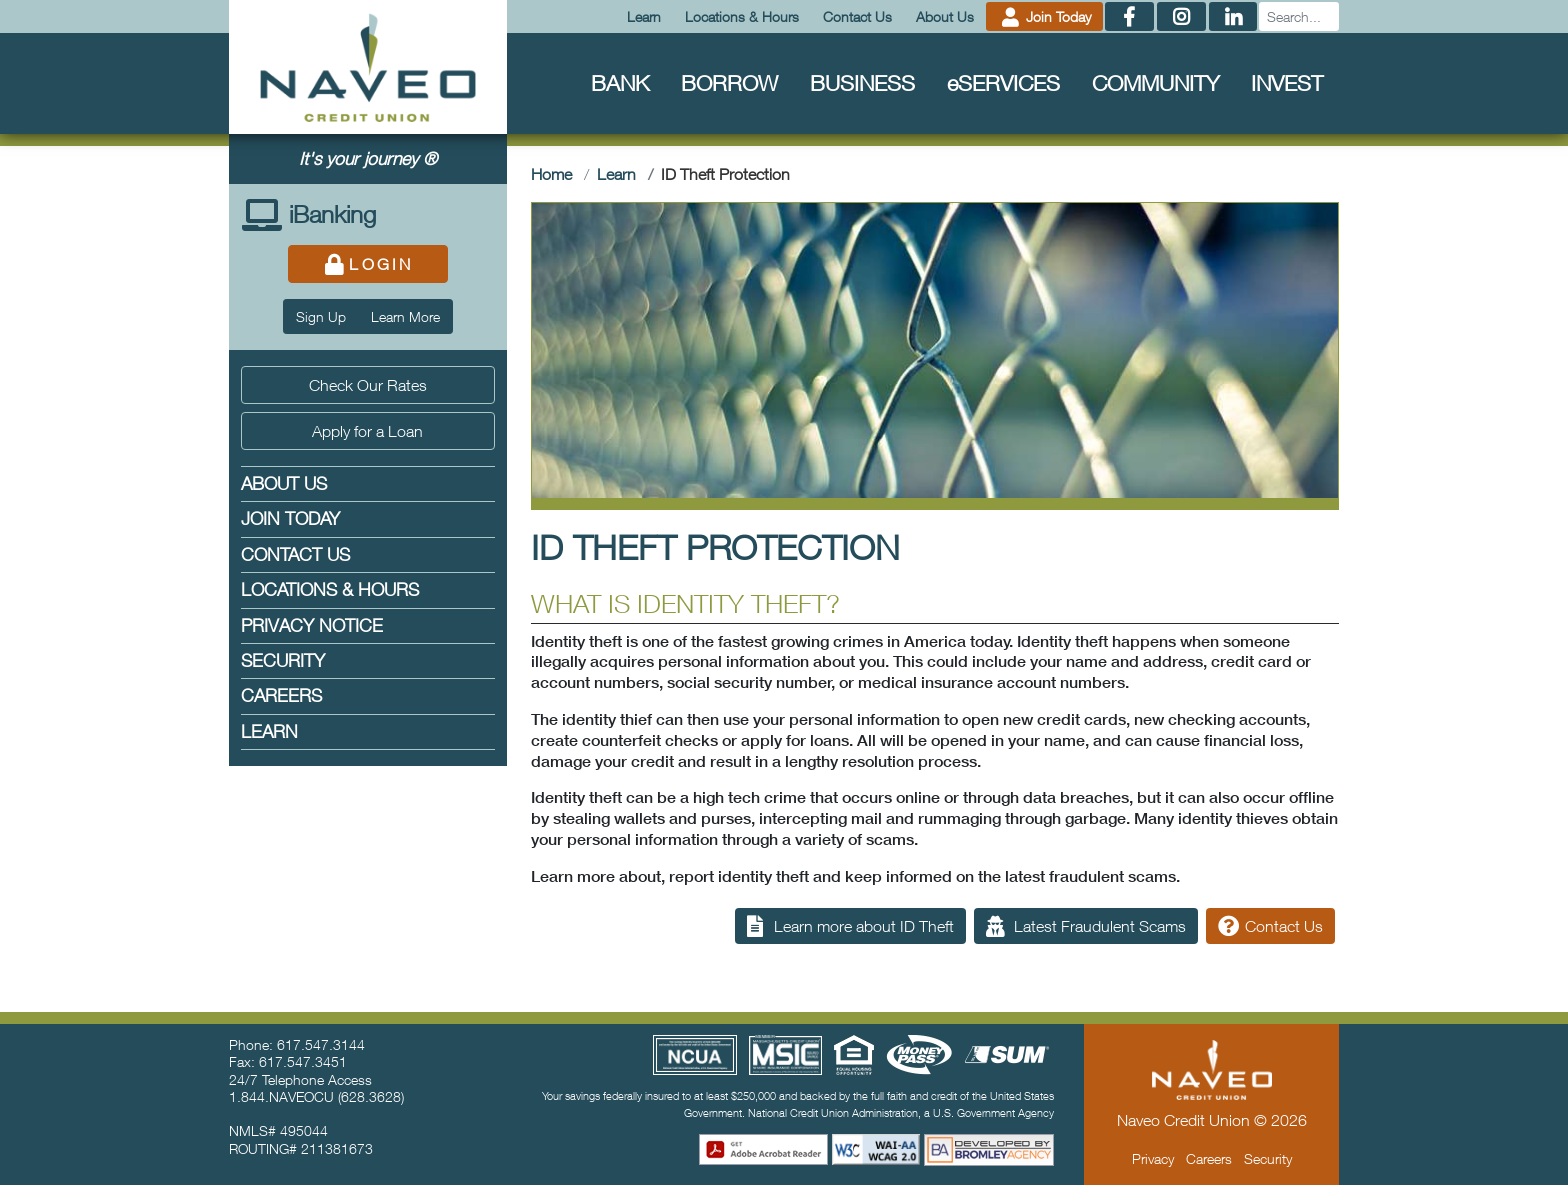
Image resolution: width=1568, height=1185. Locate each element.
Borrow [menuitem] (729, 82)
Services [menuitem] (1003, 82)
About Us (945, 16)
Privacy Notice (312, 625)
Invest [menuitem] (1287, 82)
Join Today (1045, 16)
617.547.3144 (321, 1044)
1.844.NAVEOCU (281, 1096)
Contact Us (857, 16)
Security (283, 660)
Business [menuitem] (862, 82)
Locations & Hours (742, 16)
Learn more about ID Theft (850, 926)
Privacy (1153, 1158)
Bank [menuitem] (620, 82)
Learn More (405, 316)
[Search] (1299, 16)
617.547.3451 (303, 1061)
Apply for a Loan (367, 431)
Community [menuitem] (1155, 82)
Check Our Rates (368, 385)
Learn (644, 16)
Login (367, 264)
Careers (281, 695)
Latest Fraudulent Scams (1085, 926)
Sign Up (321, 316)
